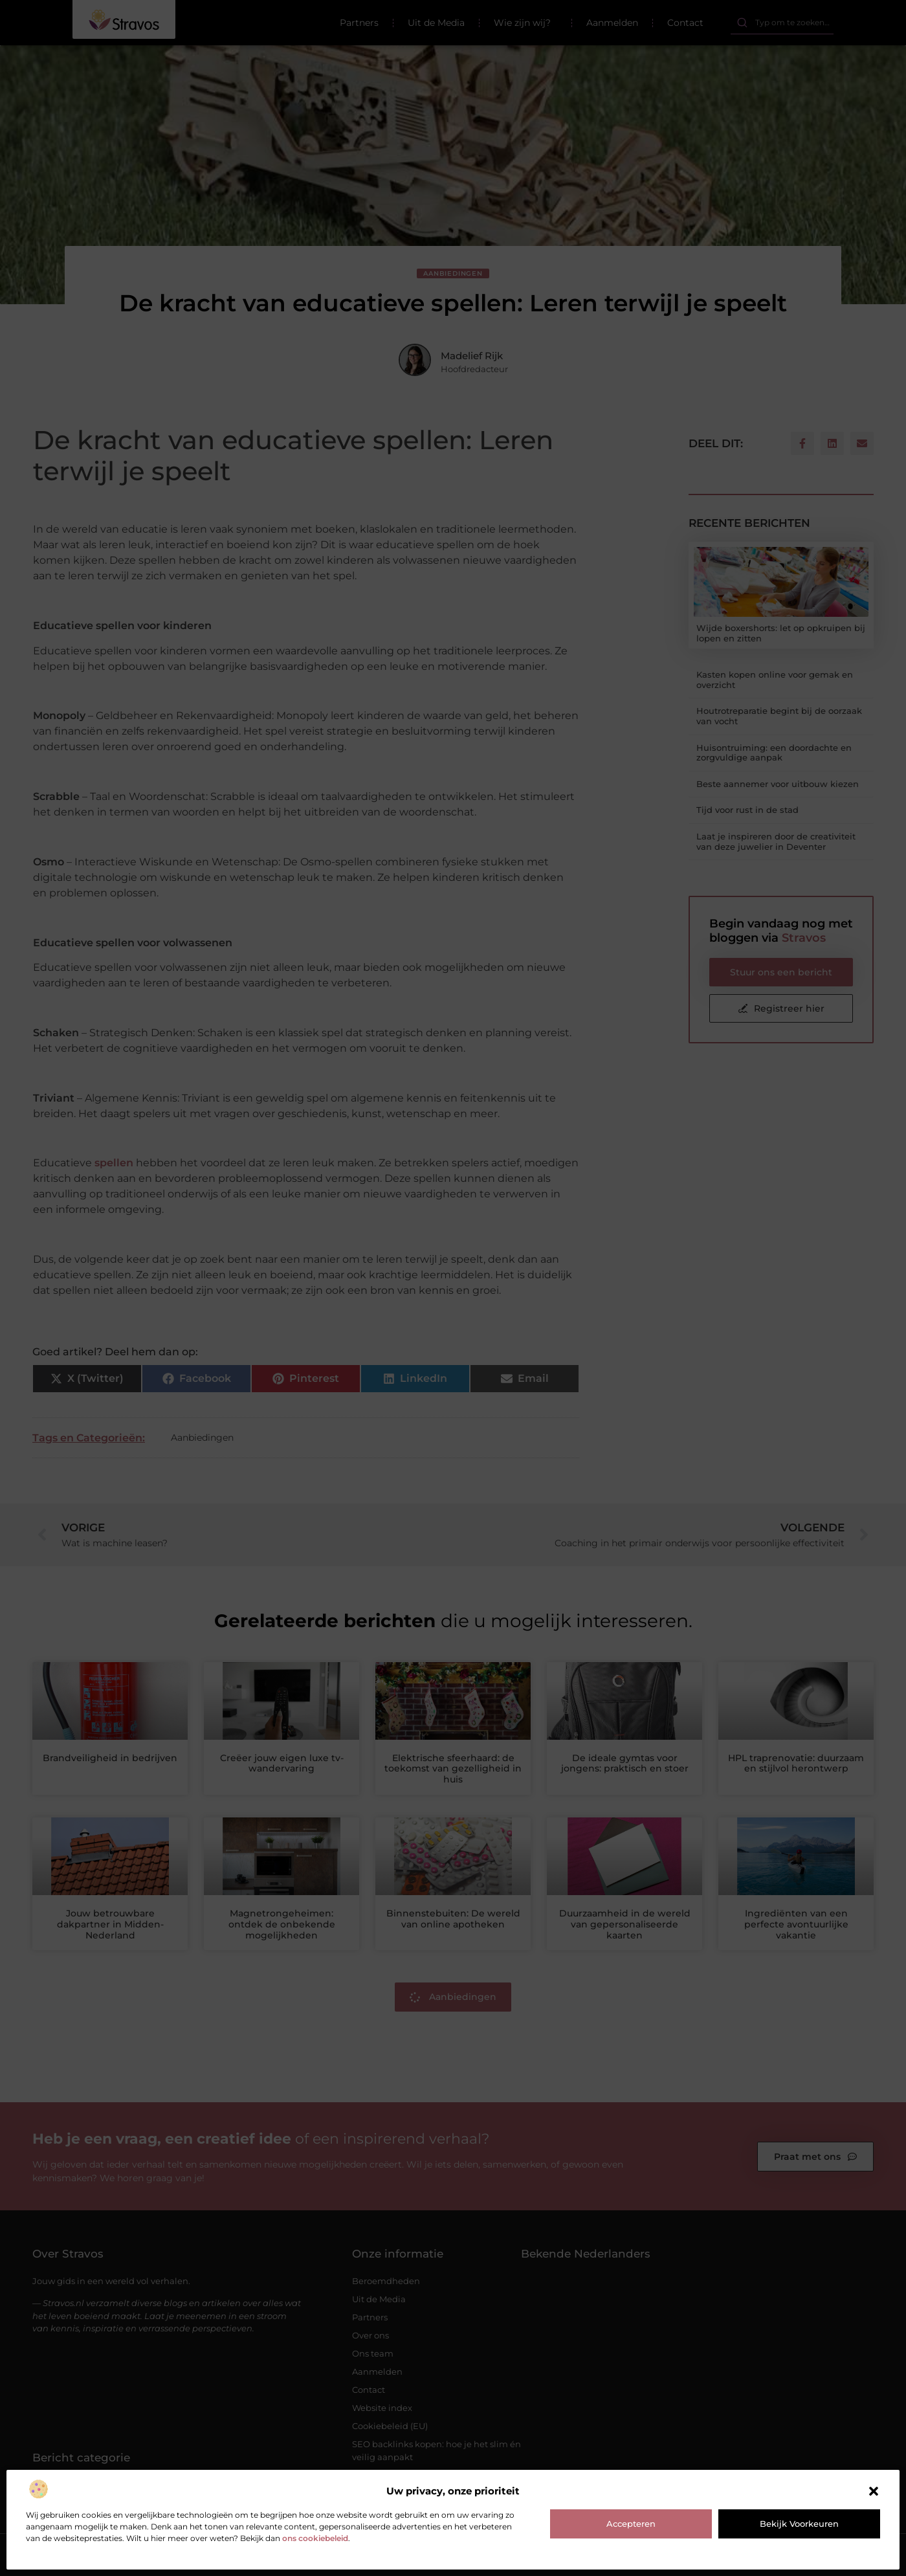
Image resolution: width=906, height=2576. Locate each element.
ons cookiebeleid (315, 2538)
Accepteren (631, 2523)
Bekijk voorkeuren (799, 2523)
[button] (873, 2491)
